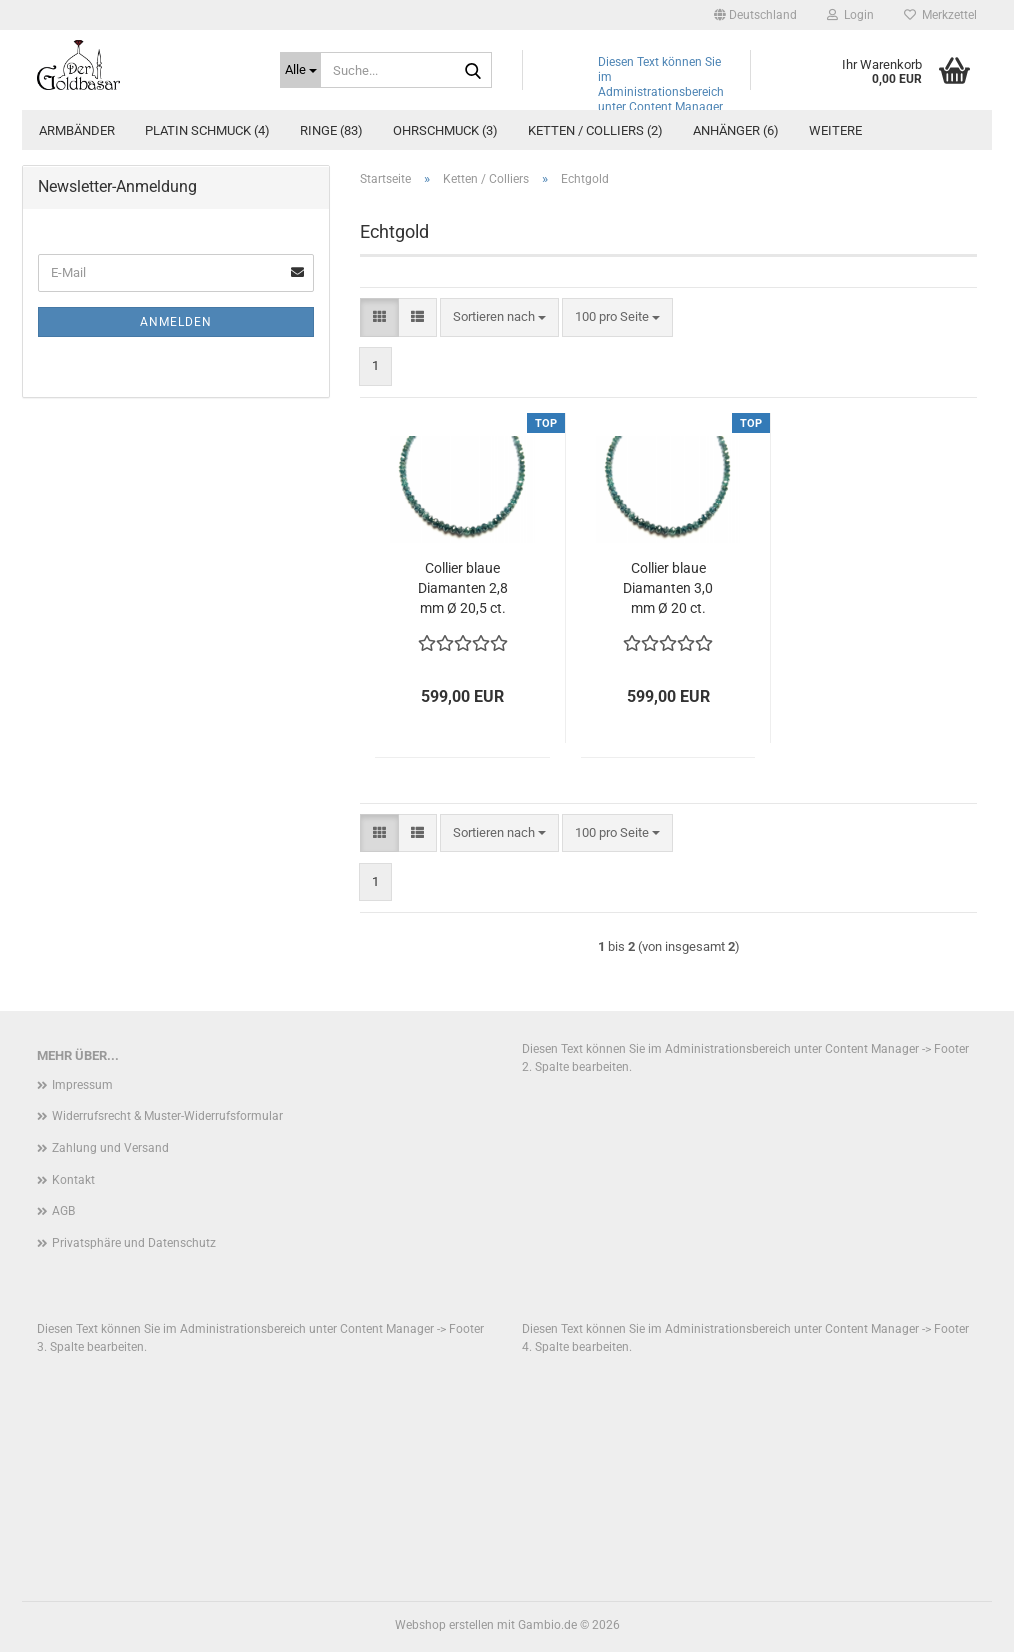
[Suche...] (300, 70)
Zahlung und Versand (110, 1148)
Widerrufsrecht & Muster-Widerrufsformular (167, 1116)
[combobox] (499, 317)
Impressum (82, 1085)
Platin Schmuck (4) (207, 130)
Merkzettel (940, 15)
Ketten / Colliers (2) (595, 130)
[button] (755, 15)
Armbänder (77, 130)
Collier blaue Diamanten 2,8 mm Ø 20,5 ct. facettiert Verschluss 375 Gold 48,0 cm (462, 589)
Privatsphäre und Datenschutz (134, 1243)
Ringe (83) (331, 130)
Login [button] (850, 15)
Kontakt (73, 1180)
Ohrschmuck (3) (445, 130)
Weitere (835, 130)
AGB (63, 1211)
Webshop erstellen (444, 1625)
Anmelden (176, 322)
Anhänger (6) (736, 130)
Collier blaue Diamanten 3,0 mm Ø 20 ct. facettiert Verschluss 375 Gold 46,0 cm (668, 589)
